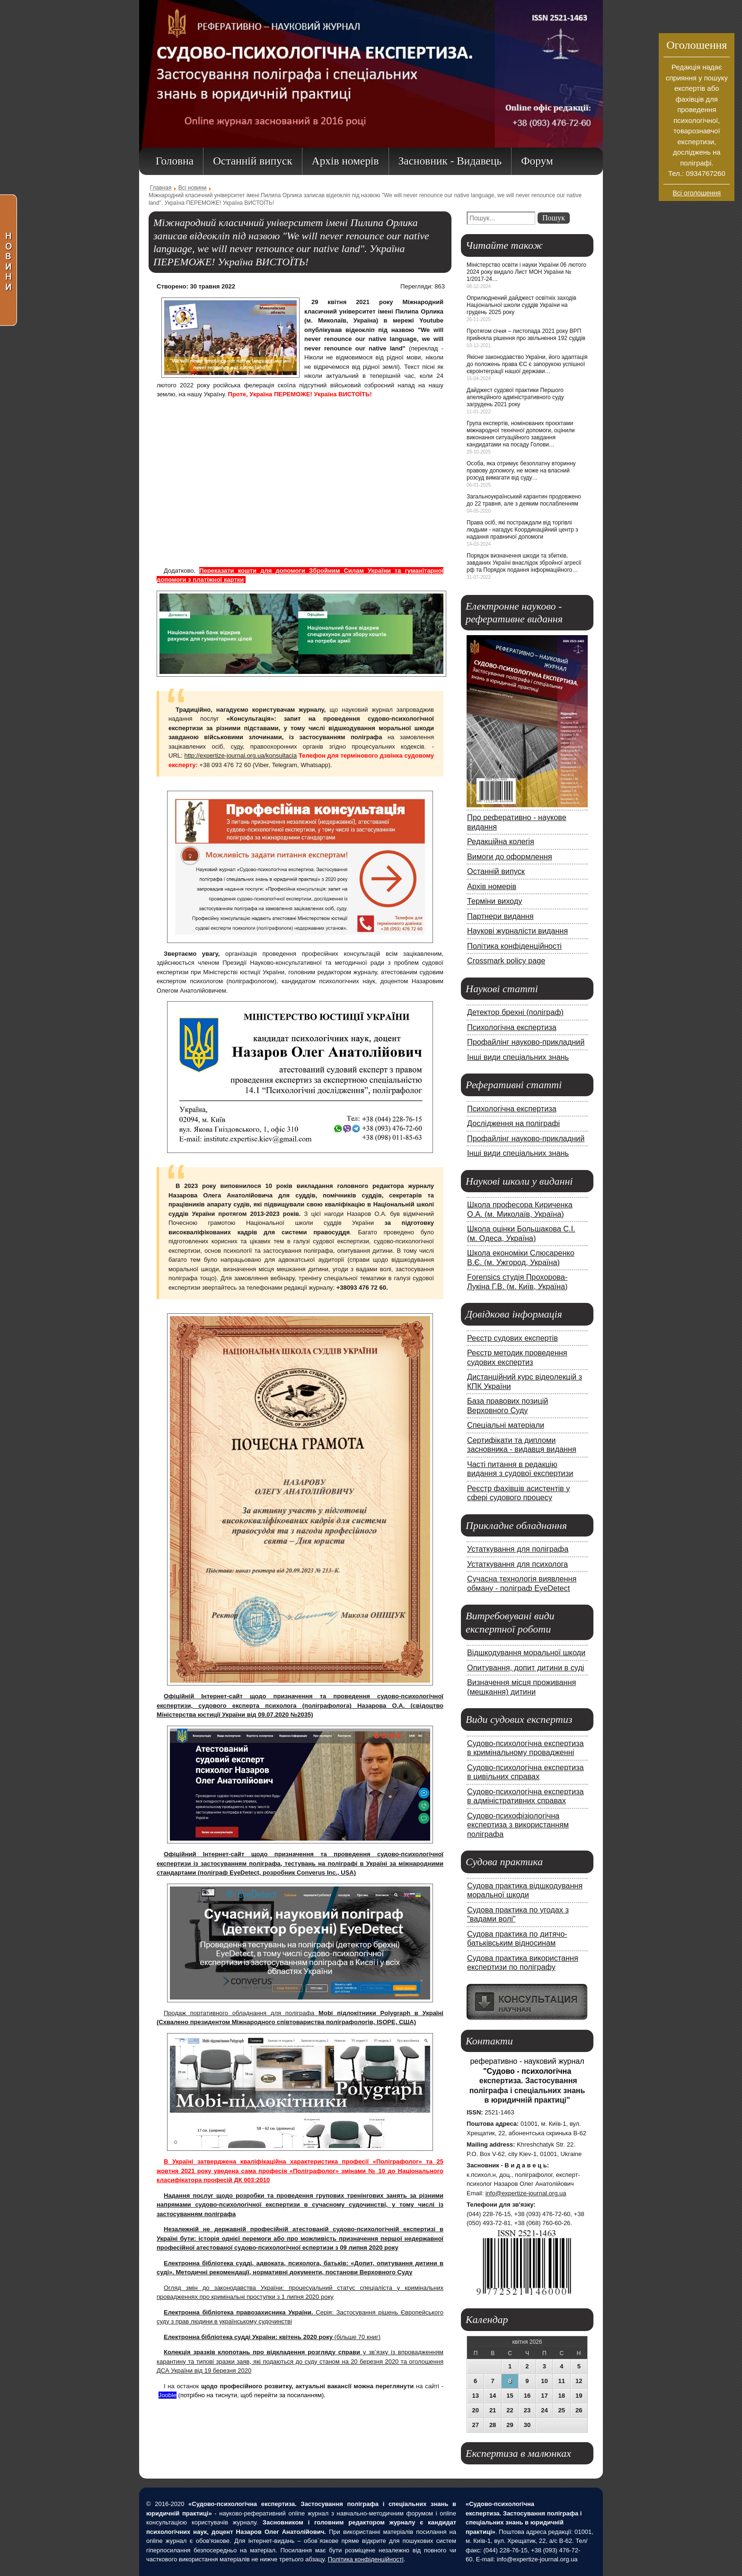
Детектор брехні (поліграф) (515, 1012)
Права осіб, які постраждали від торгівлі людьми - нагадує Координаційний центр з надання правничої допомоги (522, 529)
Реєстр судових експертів (512, 1338)
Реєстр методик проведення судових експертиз (517, 1357)
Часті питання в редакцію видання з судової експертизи (520, 1469)
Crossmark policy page (506, 960)
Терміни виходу (494, 901)
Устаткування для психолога (517, 1564)
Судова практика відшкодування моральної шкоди (525, 1890)
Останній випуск (496, 871)
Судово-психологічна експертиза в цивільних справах (525, 1772)
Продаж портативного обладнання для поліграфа (241, 2013)
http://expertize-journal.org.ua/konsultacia (240, 755)
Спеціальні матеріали (505, 1425)
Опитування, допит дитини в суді (525, 1667)
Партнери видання (500, 916)
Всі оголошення (697, 193)
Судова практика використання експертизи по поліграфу (522, 1963)
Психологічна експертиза (511, 1027)
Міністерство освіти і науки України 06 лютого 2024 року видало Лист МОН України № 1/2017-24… (526, 272)
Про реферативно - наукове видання (516, 822)
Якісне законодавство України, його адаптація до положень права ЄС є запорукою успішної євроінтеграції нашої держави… (527, 364)
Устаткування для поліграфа (517, 1549)
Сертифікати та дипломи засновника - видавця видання (521, 1445)
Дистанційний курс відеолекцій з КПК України (524, 1381)
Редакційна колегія (500, 841)
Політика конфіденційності (514, 946)
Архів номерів (491, 886)
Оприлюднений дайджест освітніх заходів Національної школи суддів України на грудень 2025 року (521, 305)
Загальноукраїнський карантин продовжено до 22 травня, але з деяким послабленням (524, 500)
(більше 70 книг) (272, 2336)
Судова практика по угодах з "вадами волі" (518, 1914)
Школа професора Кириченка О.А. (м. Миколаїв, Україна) (520, 1209)
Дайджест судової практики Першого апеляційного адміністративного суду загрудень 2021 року (515, 397)
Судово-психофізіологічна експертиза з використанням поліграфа (518, 1824)
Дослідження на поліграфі (513, 1123)
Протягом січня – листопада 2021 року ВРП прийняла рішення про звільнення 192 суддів (526, 334)
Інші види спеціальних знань (518, 1057)
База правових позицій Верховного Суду (507, 1406)
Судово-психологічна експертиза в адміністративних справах (525, 1796)
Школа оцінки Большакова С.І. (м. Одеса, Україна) (521, 1233)
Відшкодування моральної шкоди (526, 1652)
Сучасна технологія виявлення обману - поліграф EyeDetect (521, 1583)
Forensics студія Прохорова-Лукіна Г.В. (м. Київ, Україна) (517, 1282)
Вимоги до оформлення (509, 856)
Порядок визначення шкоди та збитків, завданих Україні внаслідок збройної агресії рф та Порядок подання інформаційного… (524, 562)
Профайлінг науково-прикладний (525, 1042)
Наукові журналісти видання (517, 930)
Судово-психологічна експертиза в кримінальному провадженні (525, 1748)
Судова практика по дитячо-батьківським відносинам (517, 1938)
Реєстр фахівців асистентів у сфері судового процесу (518, 1493)
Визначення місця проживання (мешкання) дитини (521, 1687)
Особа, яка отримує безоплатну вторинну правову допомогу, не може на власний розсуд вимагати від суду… (521, 470)
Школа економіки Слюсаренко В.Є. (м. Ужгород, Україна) (520, 1257)
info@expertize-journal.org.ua (526, 2193)
